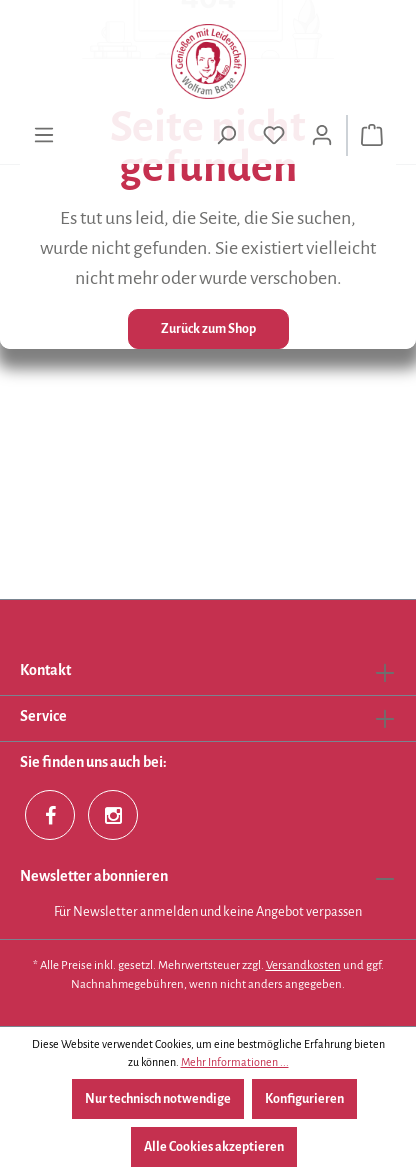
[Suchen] (226, 135)
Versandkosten (303, 965)
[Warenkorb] (372, 135)
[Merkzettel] (274, 135)
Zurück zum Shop (208, 329)
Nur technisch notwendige (158, 1099)
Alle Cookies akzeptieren (214, 1147)
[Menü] (44, 135)
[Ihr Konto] (322, 135)
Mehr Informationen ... (235, 1062)
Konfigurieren (304, 1099)
